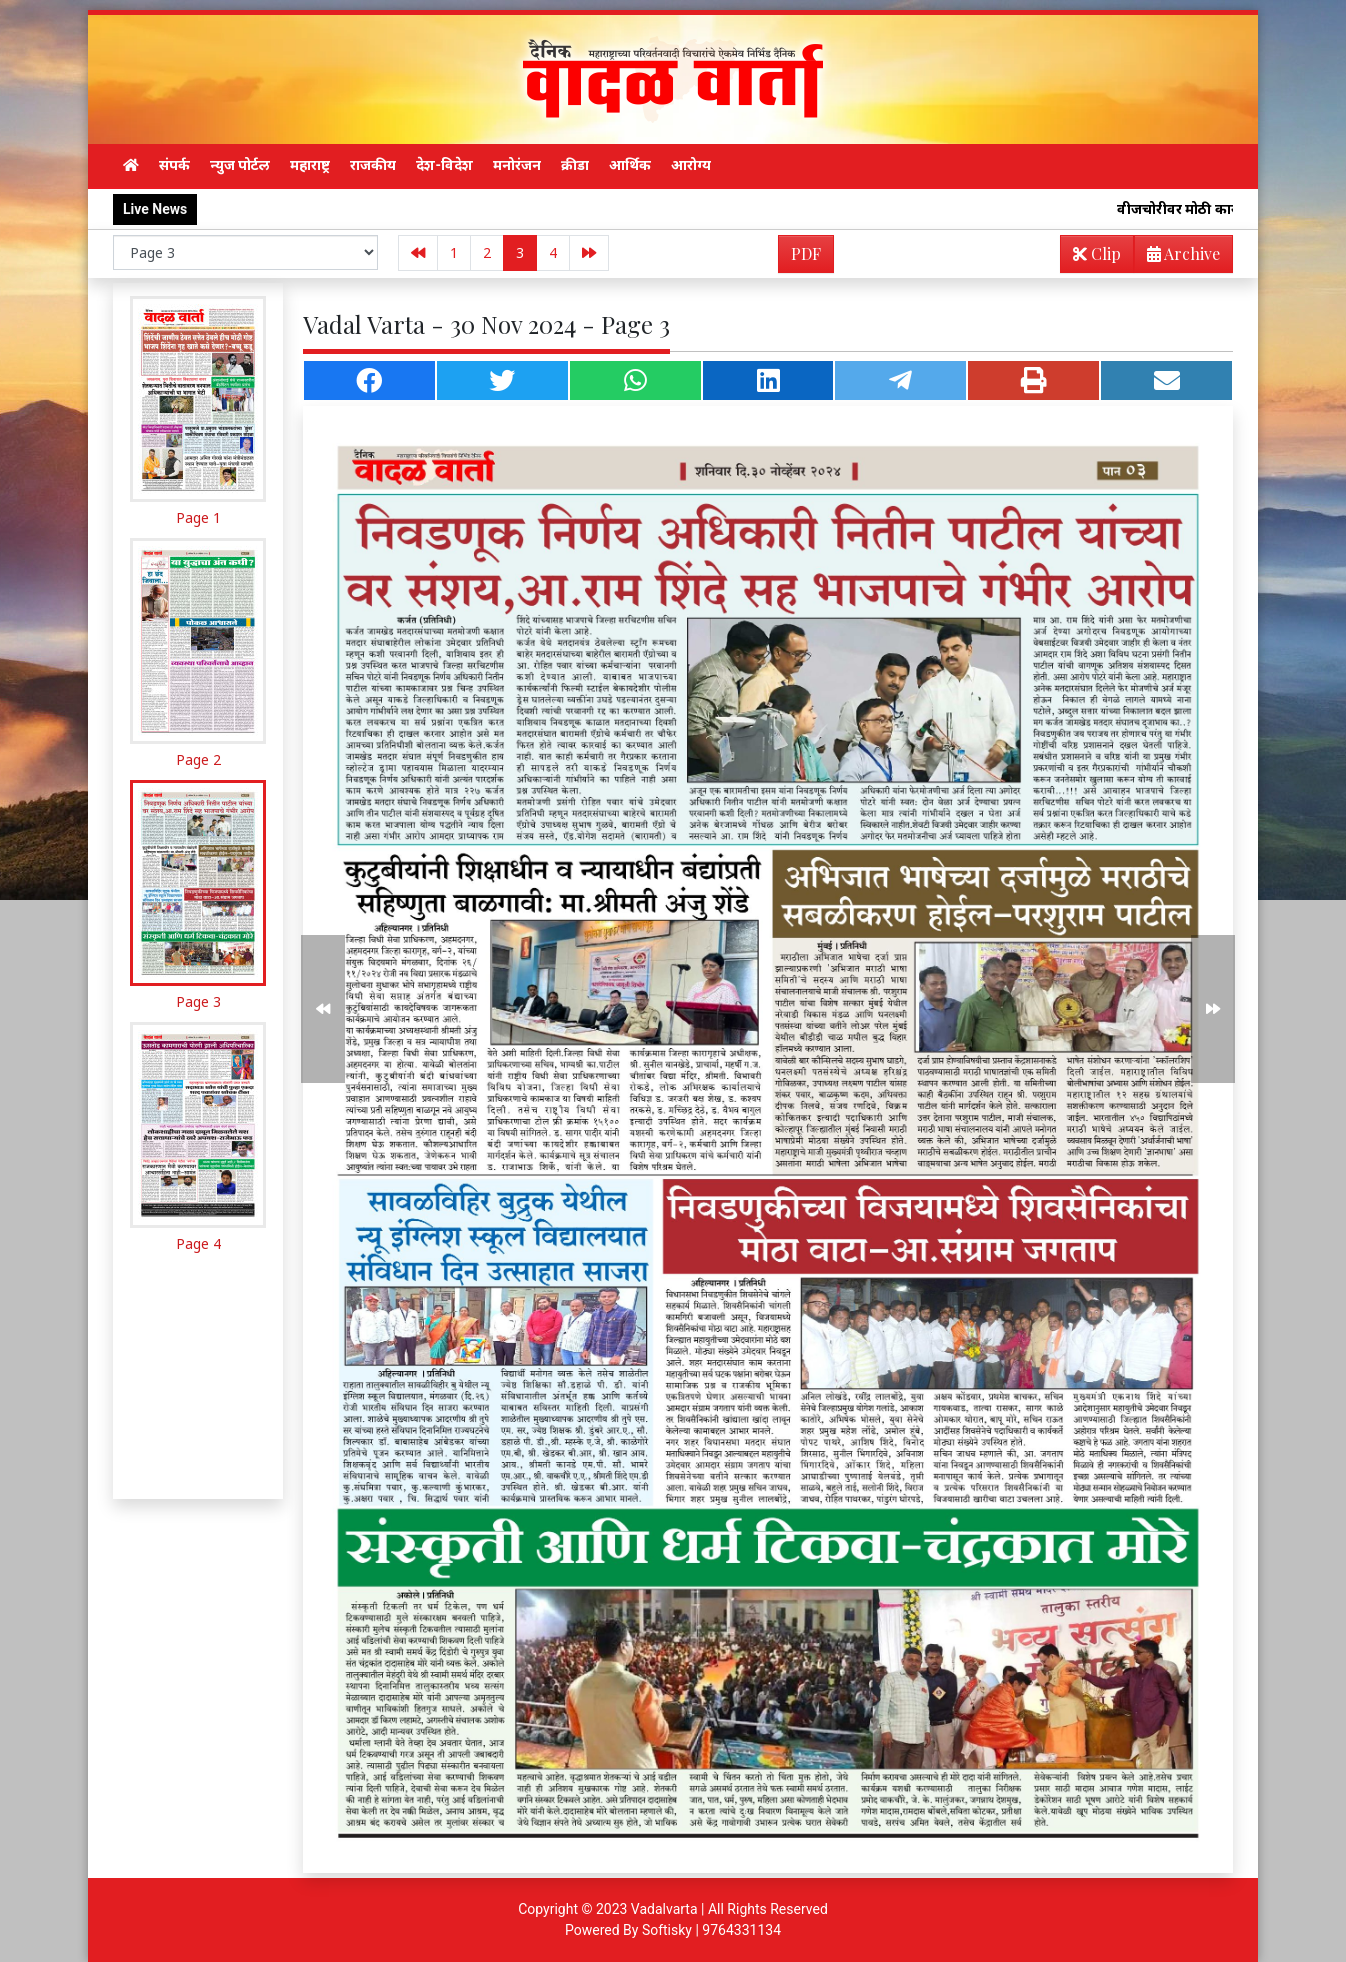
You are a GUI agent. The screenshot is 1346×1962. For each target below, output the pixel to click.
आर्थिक (630, 165)
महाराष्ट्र (310, 165)
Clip (1097, 253)
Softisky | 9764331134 (711, 1930)
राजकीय (373, 165)
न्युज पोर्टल (240, 165)
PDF (806, 253)
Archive (1177, 257)
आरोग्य (691, 165)
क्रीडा (575, 165)
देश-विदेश (444, 165)
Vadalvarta (664, 1909)
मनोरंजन (517, 165)
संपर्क (174, 165)
